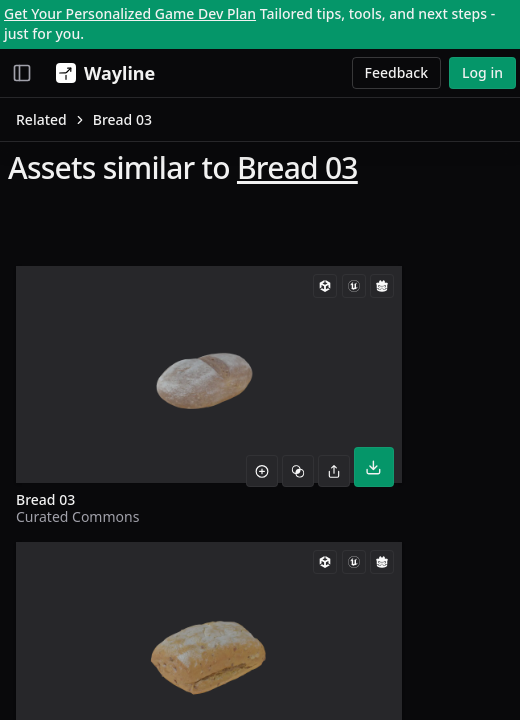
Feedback (397, 72)
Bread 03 (297, 167)
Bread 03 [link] (122, 119)
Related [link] (41, 119)
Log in (482, 72)
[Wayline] (101, 73)
